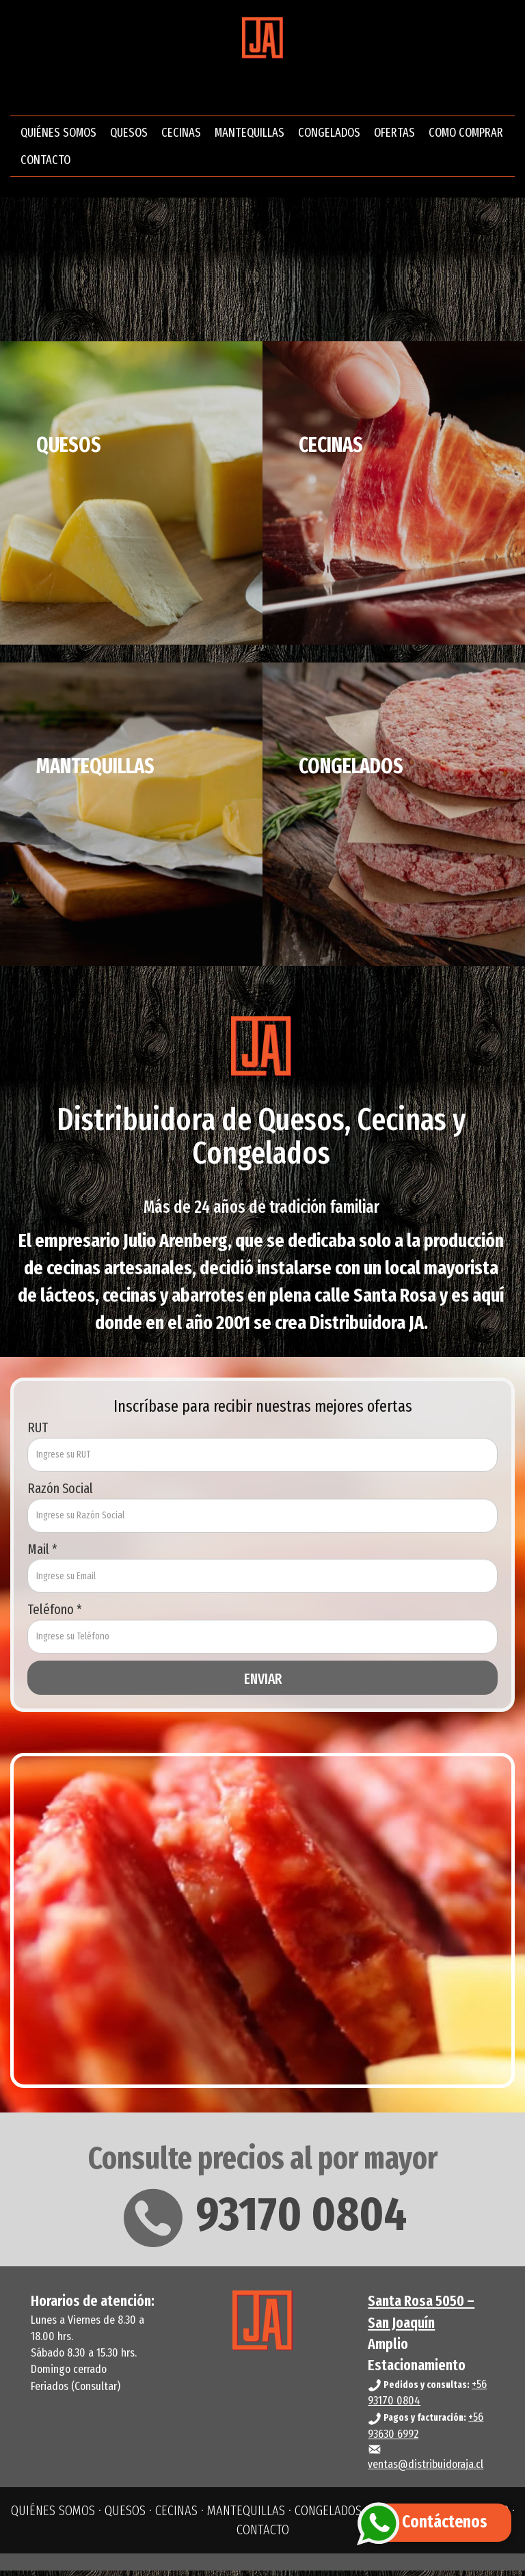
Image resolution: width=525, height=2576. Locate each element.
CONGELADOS (329, 135)
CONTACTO (45, 162)
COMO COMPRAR (466, 135)
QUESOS (129, 135)
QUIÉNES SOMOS (58, 135)
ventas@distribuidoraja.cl (425, 2470)
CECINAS (181, 135)
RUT (37, 1433)
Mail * (42, 1554)
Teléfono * (54, 1615)
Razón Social (60, 1494)
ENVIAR (263, 1684)
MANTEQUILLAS (249, 135)
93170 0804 (263, 2220)
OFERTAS (394, 135)
